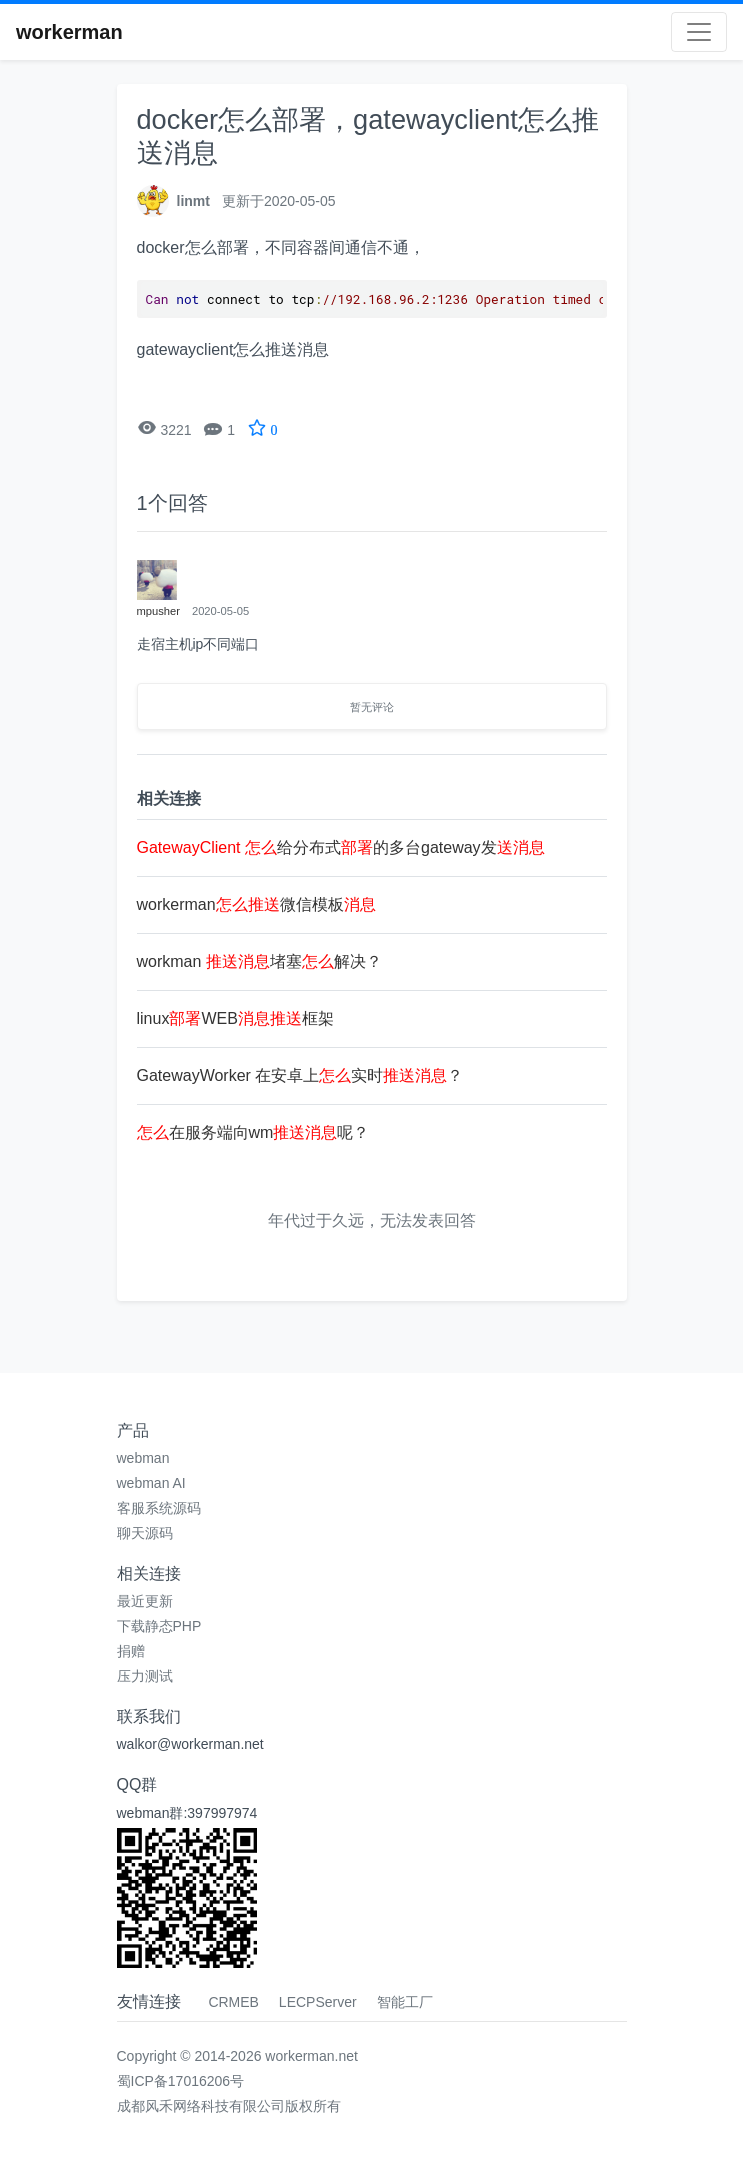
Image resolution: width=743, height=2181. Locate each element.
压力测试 (145, 1676)
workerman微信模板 (256, 904)
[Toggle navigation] (699, 32)
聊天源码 (145, 1533)
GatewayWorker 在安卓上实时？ (300, 1075)
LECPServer (318, 2002)
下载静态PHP (159, 1626)
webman (143, 1458)
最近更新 (145, 1601)
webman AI (151, 1483)
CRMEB (233, 2002)
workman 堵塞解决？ (259, 961)
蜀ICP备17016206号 (181, 2081)
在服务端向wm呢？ (253, 1132)
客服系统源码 (159, 1508)
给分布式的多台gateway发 (341, 847)
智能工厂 (405, 2002)
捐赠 (131, 1651)
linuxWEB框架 (235, 1018)
